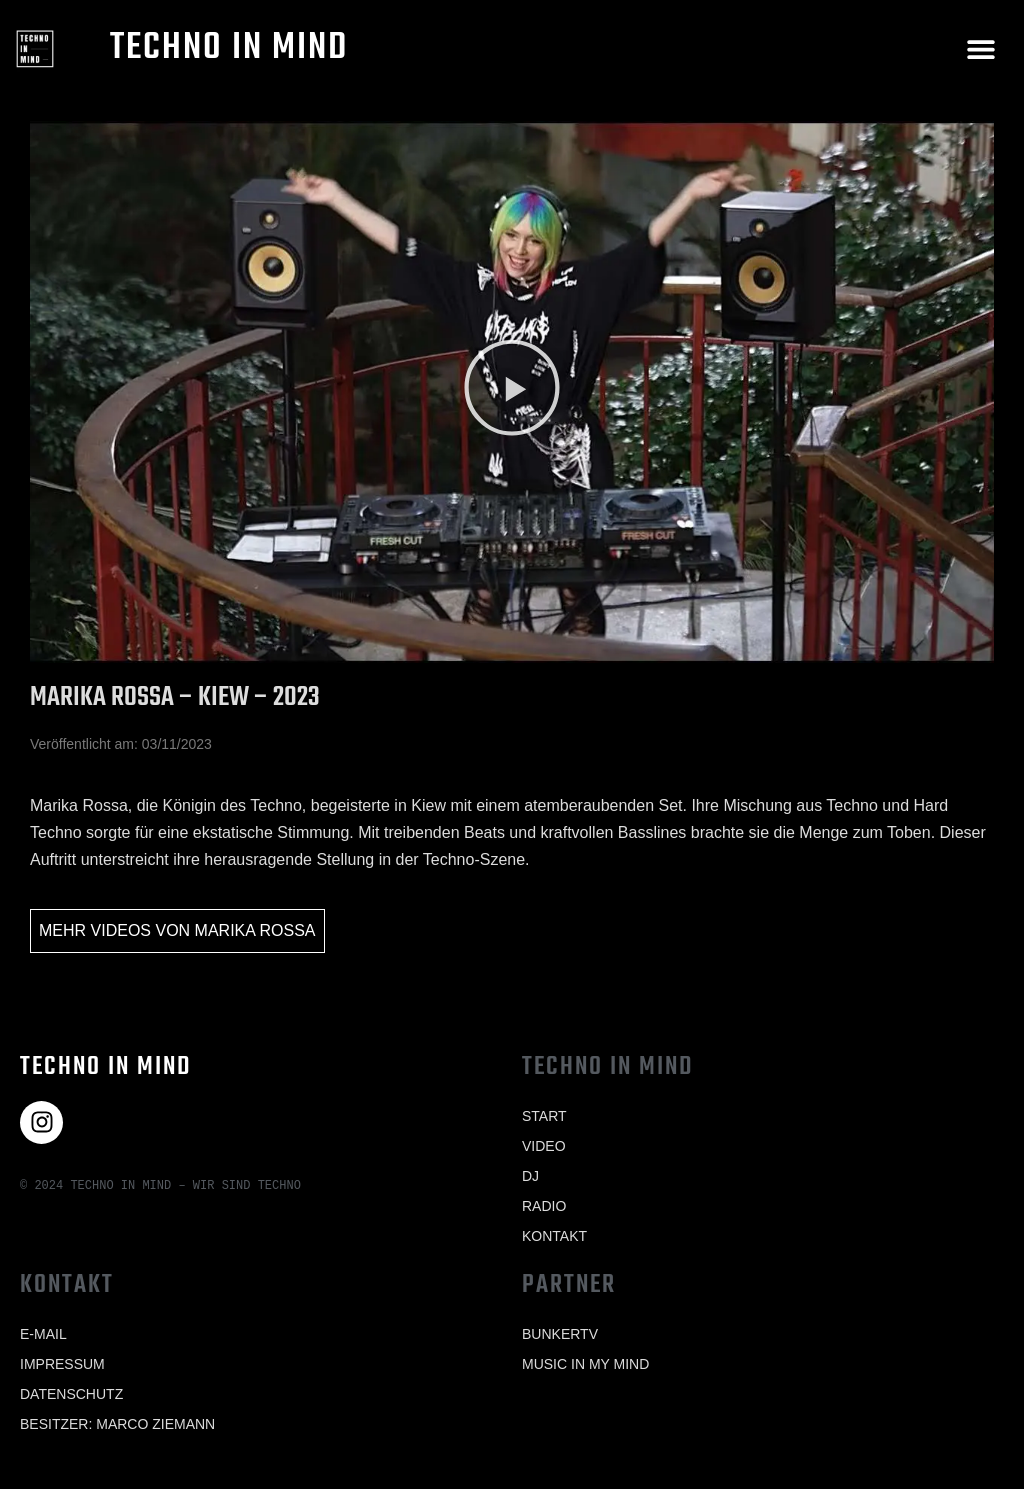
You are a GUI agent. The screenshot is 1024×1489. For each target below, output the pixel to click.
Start (544, 1116)
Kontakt (554, 1236)
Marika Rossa (255, 930)
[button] (981, 48)
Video (544, 1146)
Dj (530, 1176)
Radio (544, 1206)
